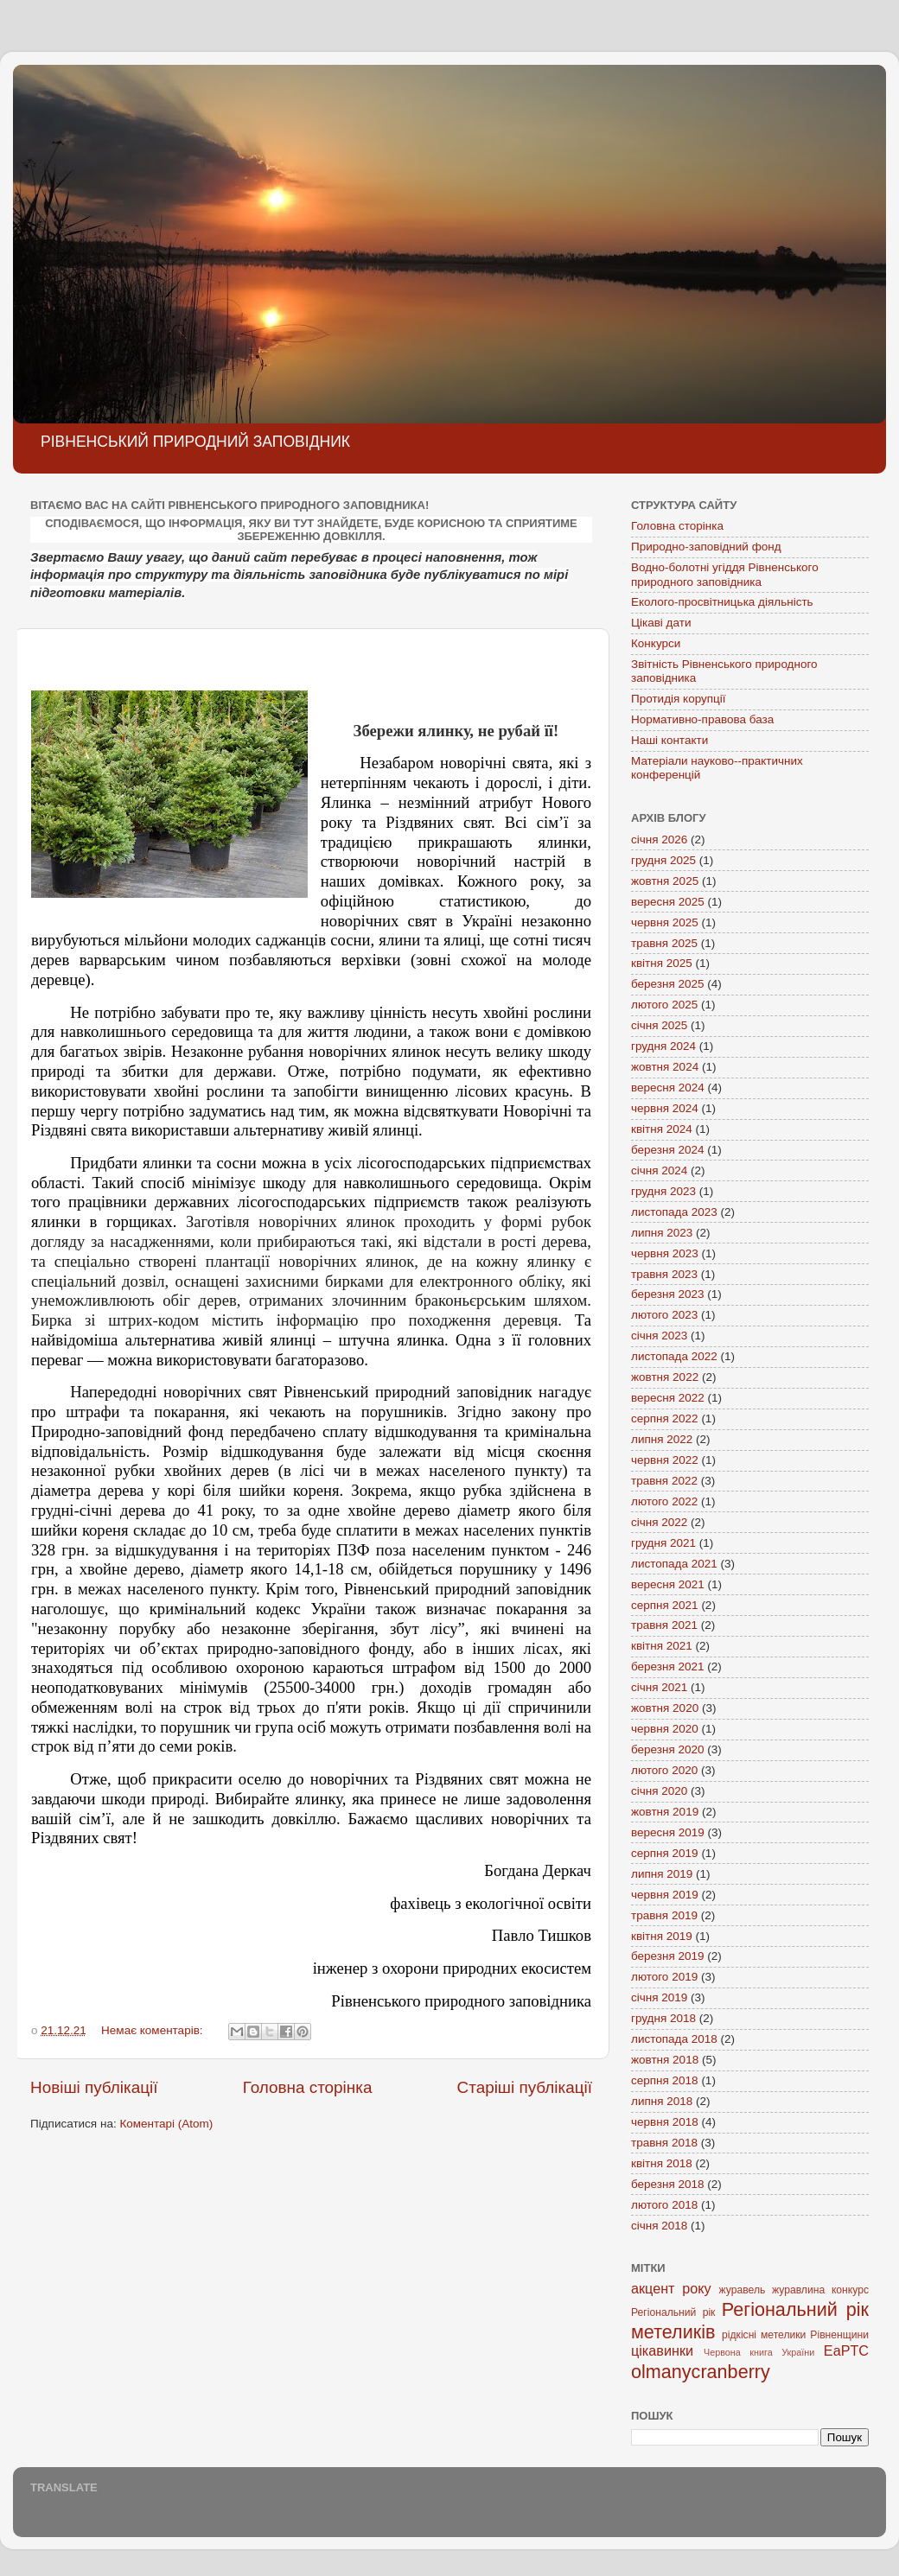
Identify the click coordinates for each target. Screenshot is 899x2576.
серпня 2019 (664, 1853)
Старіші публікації (524, 2087)
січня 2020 (659, 1790)
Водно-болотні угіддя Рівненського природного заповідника (725, 574)
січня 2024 (659, 1170)
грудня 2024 (663, 1046)
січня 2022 (659, 1522)
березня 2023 (668, 1294)
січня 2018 (659, 2225)
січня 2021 (659, 1687)
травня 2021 (664, 1625)
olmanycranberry (700, 2371)
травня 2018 (664, 2142)
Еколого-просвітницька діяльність (722, 601)
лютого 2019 (664, 1976)
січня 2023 (659, 1335)
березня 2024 (668, 1149)
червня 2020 (664, 1728)
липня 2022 (661, 1439)
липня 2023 (661, 1232)
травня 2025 (664, 943)
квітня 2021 (661, 1645)
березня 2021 (668, 1666)
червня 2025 (664, 922)
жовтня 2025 (664, 881)
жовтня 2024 (664, 1066)
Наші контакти (669, 740)
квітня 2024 (661, 1129)
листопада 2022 (674, 1356)
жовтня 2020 (664, 1707)
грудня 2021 (663, 1542)
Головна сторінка (308, 2087)
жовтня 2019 (664, 1811)
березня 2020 (668, 1749)
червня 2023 (664, 1253)
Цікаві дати (661, 622)
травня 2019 (664, 1915)
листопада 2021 (674, 1563)
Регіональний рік (673, 2312)
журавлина (798, 2290)
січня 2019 (659, 1997)
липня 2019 (661, 1873)
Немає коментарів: (153, 2030)
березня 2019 (668, 1955)
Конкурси (655, 643)
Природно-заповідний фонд (706, 546)
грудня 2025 (663, 860)
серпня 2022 (664, 1418)
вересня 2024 (668, 1087)
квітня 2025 (661, 963)
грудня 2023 (663, 1191)
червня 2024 (664, 1108)
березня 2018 (668, 2184)
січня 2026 (659, 839)
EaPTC (846, 2350)
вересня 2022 (668, 1397)
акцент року (671, 2288)
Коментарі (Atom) (166, 2123)
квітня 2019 (661, 1936)
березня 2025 (668, 983)
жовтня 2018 (664, 2059)
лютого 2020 (664, 1770)
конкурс (850, 2290)
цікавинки (662, 2350)
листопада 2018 (674, 2038)
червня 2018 (664, 2121)
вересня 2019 (668, 1832)
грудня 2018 (663, 2018)
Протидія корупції (678, 698)
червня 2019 (664, 1894)
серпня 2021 (664, 1605)
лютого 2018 (664, 2204)
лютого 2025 (664, 1004)
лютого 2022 (664, 1501)
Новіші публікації (94, 2087)
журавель (742, 2290)
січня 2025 (659, 1025)
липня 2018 (661, 2101)
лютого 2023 (664, 1314)
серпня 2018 (664, 2080)
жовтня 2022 (664, 1377)
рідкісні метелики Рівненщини (795, 2335)
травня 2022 (664, 1480)
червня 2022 (664, 1459)
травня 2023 (664, 1274)
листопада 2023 (674, 1211)
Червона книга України (759, 2352)
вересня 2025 (668, 901)
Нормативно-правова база (702, 719)
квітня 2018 (661, 2163)
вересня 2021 (668, 1584)
